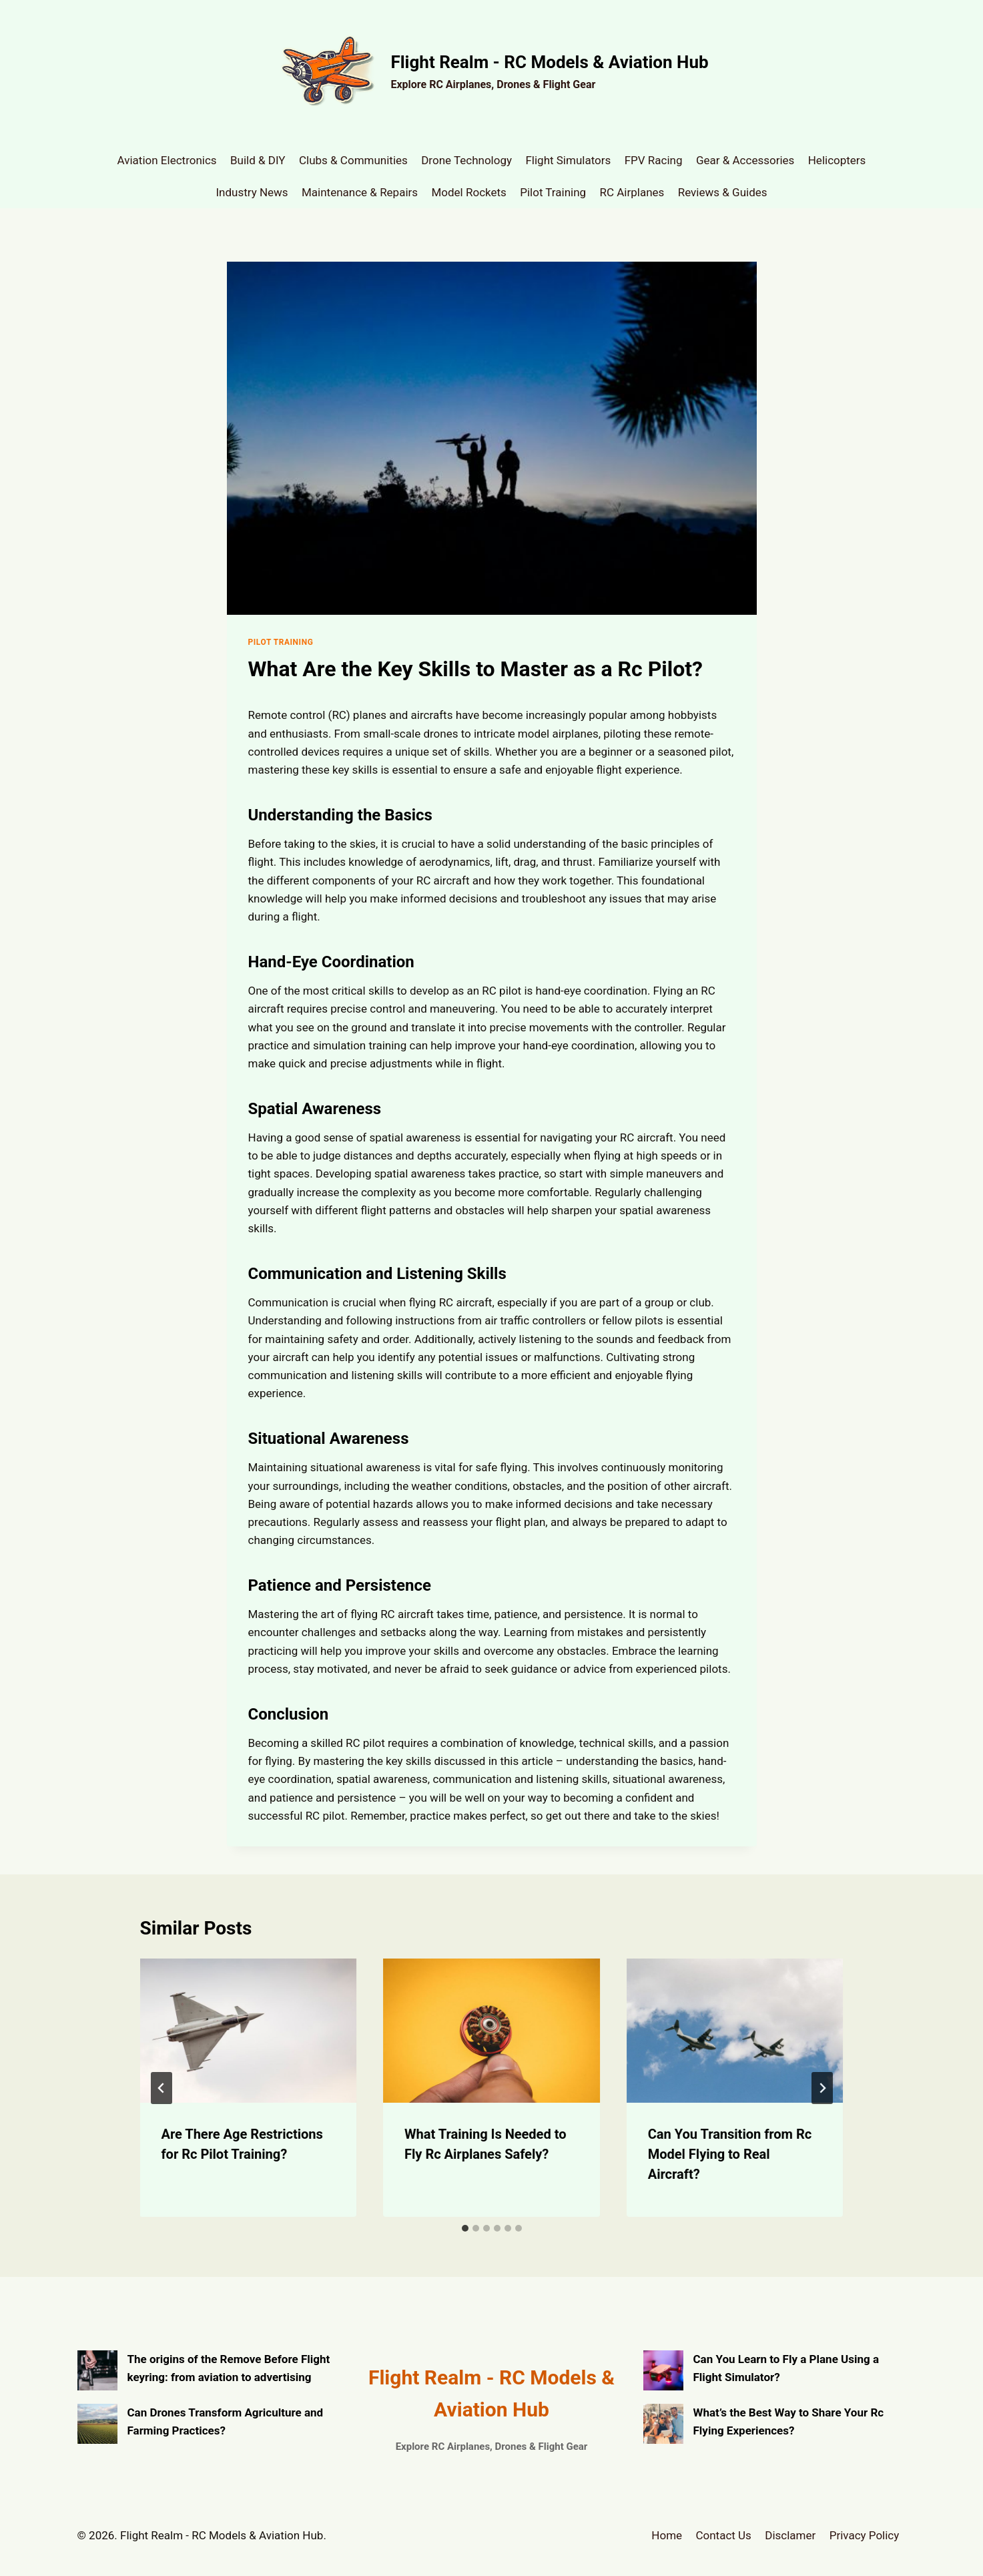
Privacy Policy (865, 2535)
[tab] (465, 2228)
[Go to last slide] (161, 2088)
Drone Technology (466, 160)
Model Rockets (468, 192)
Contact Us (723, 2535)
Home (666, 2535)
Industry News (252, 192)
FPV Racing (654, 160)
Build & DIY (258, 160)
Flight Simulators (568, 160)
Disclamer (790, 2535)
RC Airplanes (632, 192)
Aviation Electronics (167, 160)
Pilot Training (553, 192)
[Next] (822, 2088)
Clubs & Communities (353, 160)
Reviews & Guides (722, 192)
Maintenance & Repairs (360, 192)
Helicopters (837, 160)
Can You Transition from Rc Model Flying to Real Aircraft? (729, 2154)
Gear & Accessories (745, 160)
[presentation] (248, 2031)
